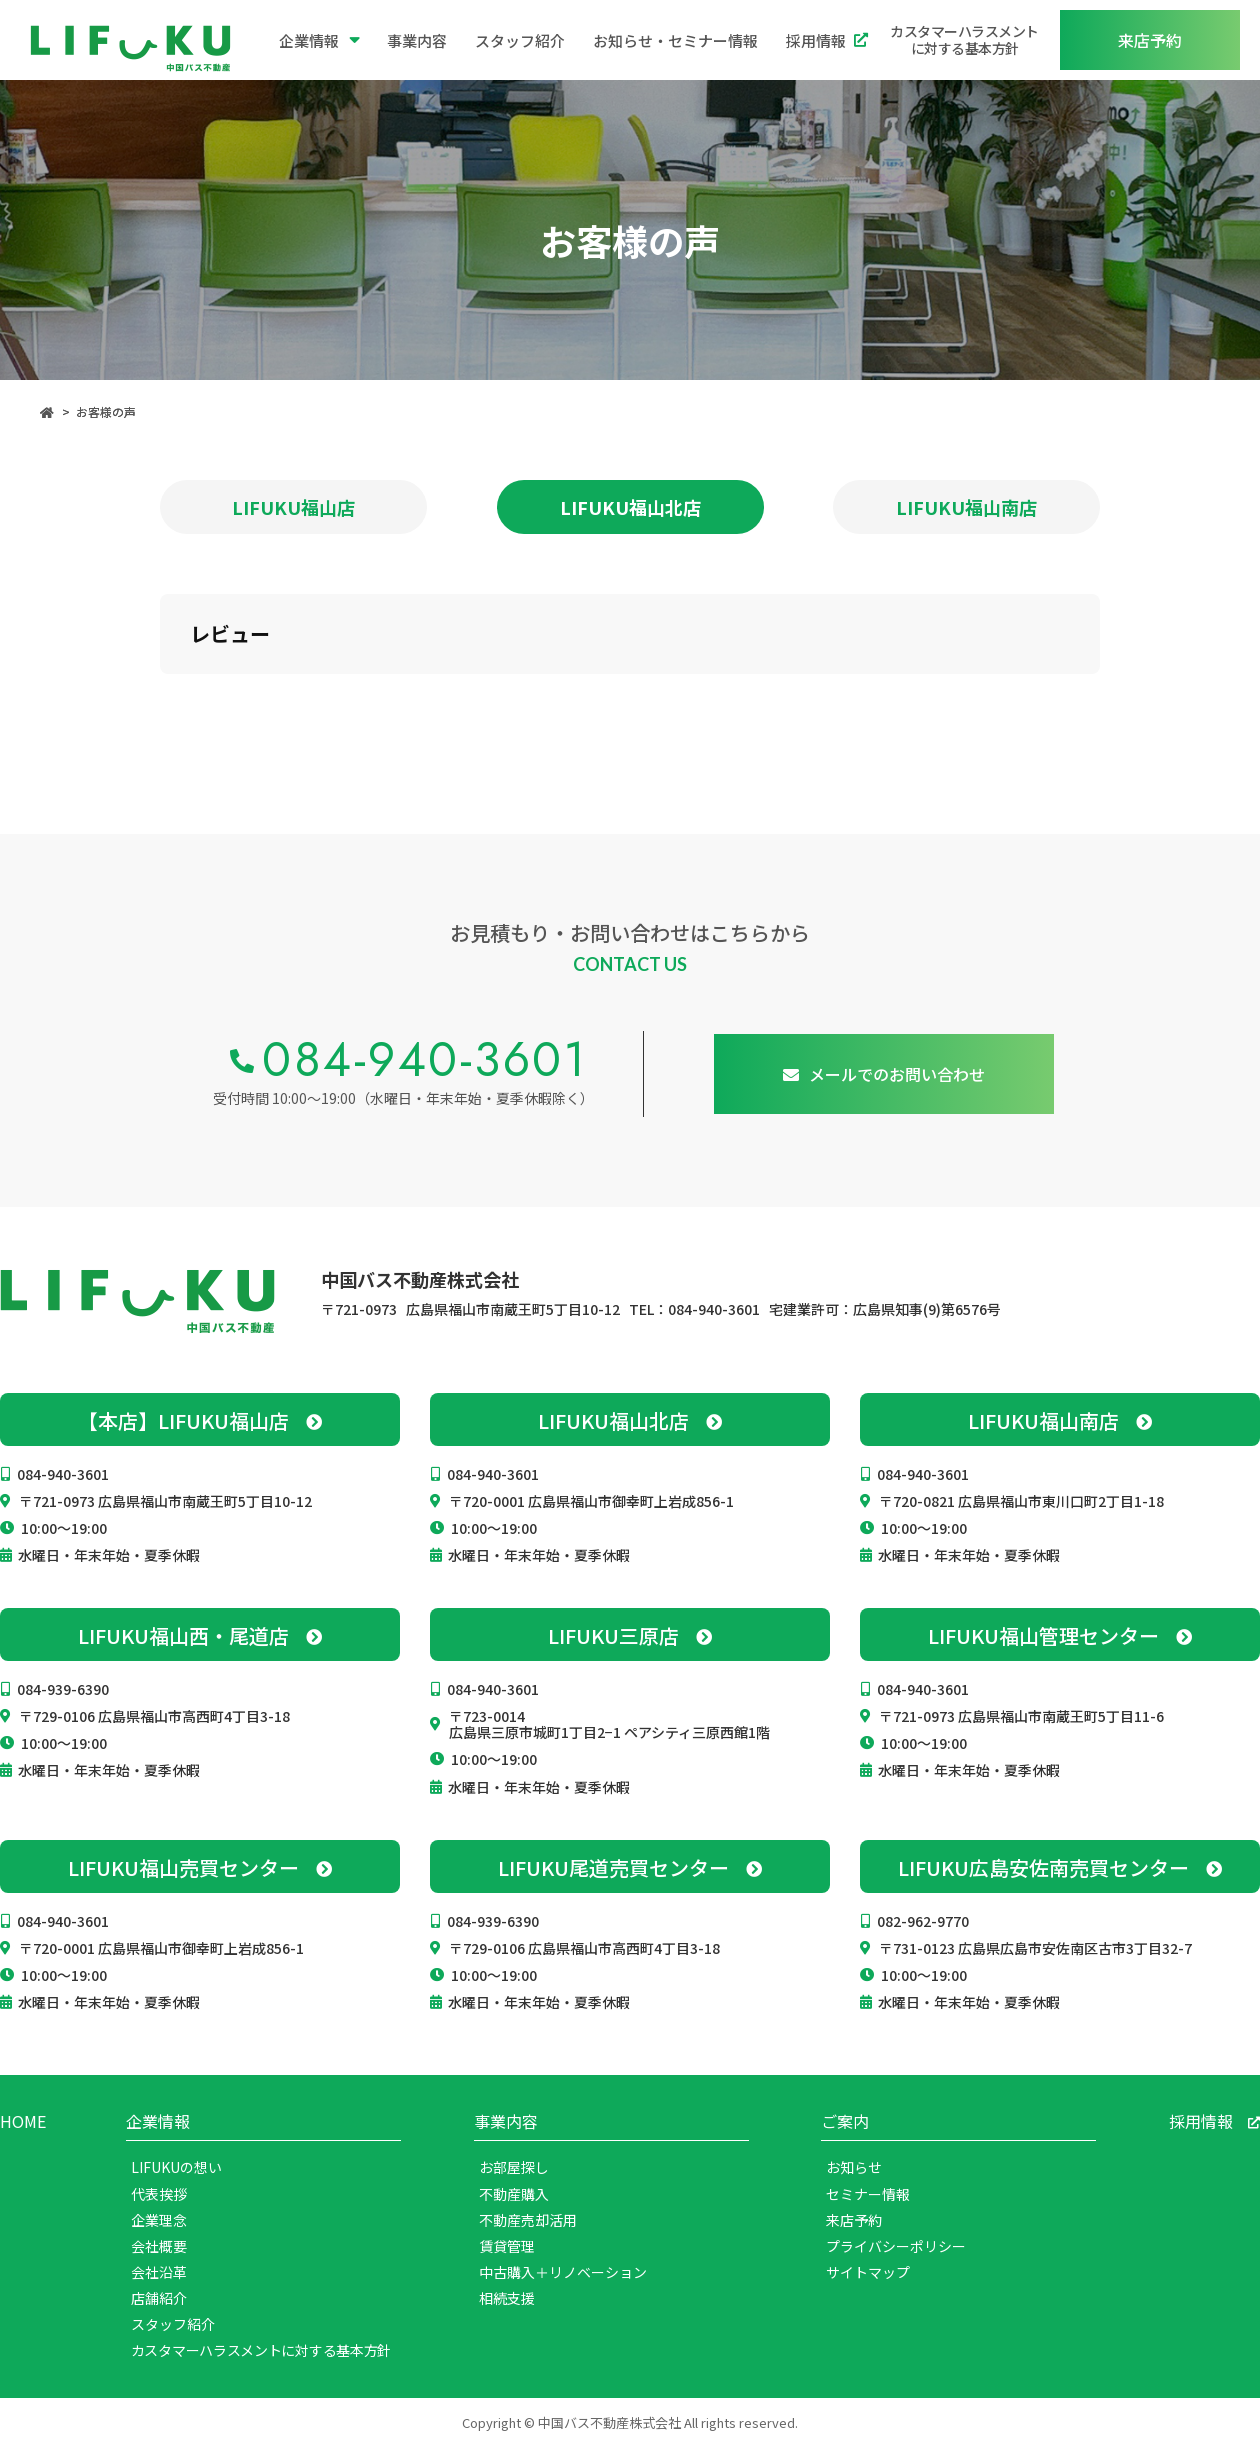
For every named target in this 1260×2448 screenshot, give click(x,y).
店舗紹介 (159, 2298)
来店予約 (854, 2220)
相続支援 (507, 2298)
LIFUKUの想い (176, 2167)
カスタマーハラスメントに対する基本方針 (964, 40)
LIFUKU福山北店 (630, 507)
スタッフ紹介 (520, 40)
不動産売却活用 (528, 2220)
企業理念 (159, 2220)
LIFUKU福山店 (293, 507)
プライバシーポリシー (896, 2246)
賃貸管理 (507, 2246)
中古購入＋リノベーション (563, 2272)
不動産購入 (514, 2194)
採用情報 (827, 40)
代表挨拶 (159, 2194)
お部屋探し (514, 2167)
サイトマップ (868, 2272)
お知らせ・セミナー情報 (675, 40)
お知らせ (854, 2167)
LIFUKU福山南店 (966, 507)
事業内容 (417, 40)
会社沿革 (159, 2272)
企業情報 (319, 40)
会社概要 (159, 2246)
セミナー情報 (868, 2194)
